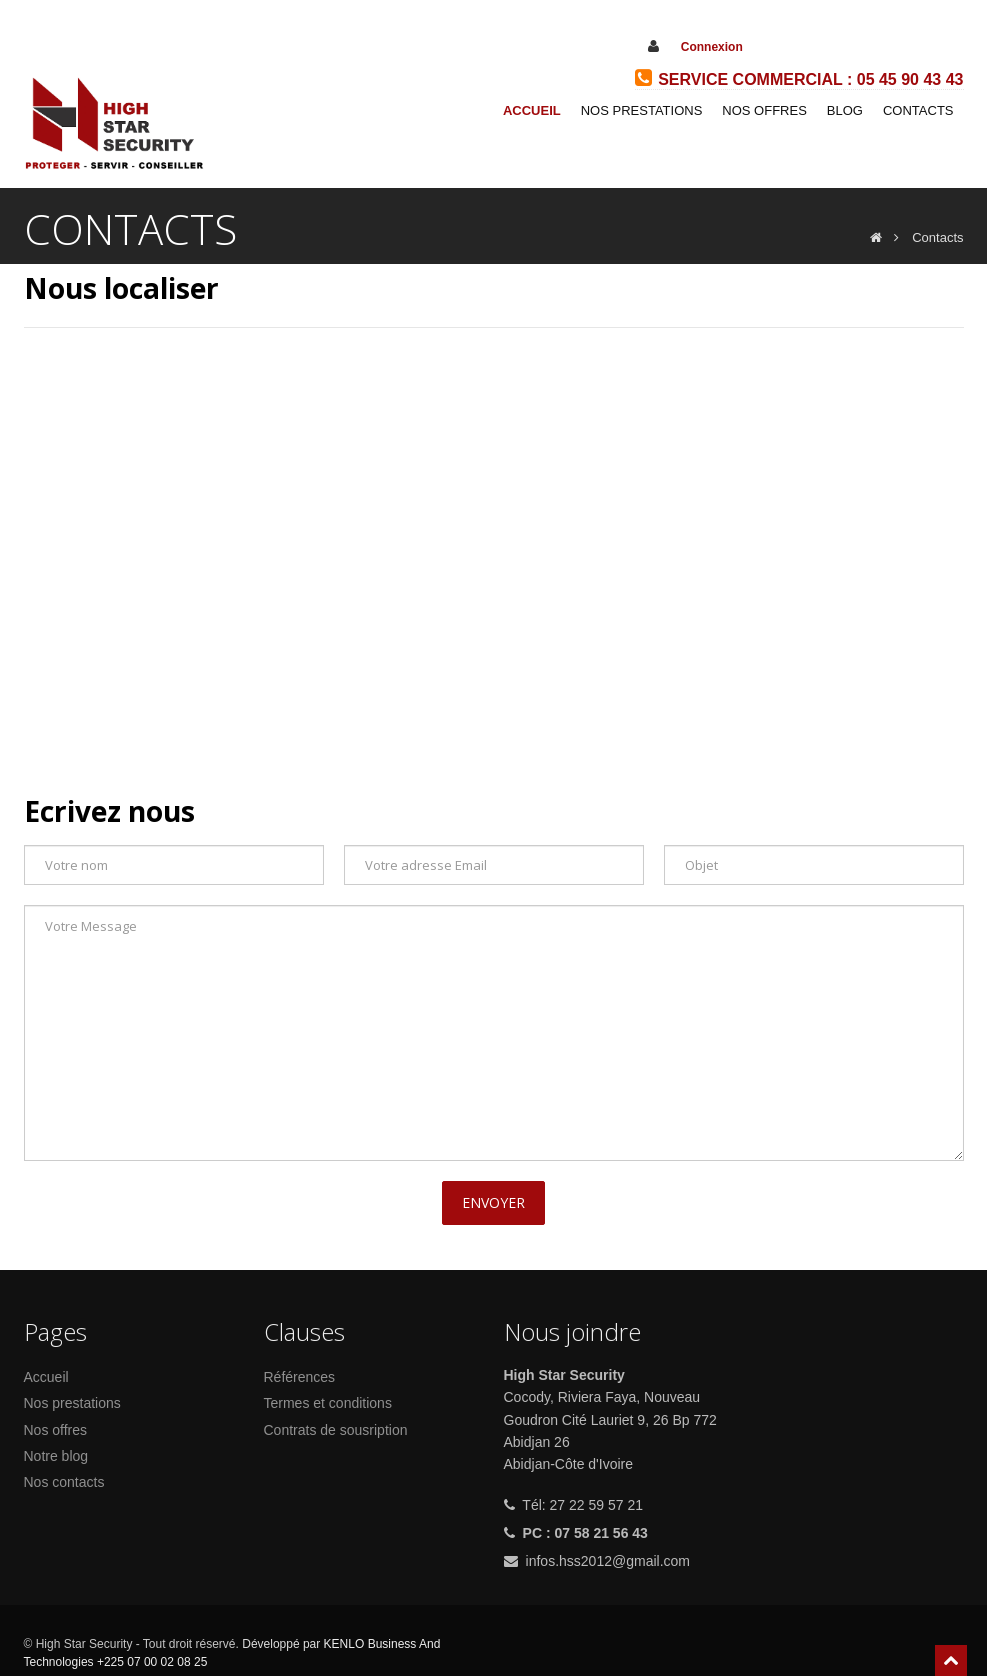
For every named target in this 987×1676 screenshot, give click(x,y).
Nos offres (56, 1430)
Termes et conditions (328, 1403)
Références (300, 1377)
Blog (845, 110)
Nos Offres (764, 110)
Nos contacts (64, 1482)
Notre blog (56, 1456)
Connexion (712, 47)
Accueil (532, 110)
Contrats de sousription (336, 1430)
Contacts (918, 110)
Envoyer (493, 1202)
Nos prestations (642, 110)
